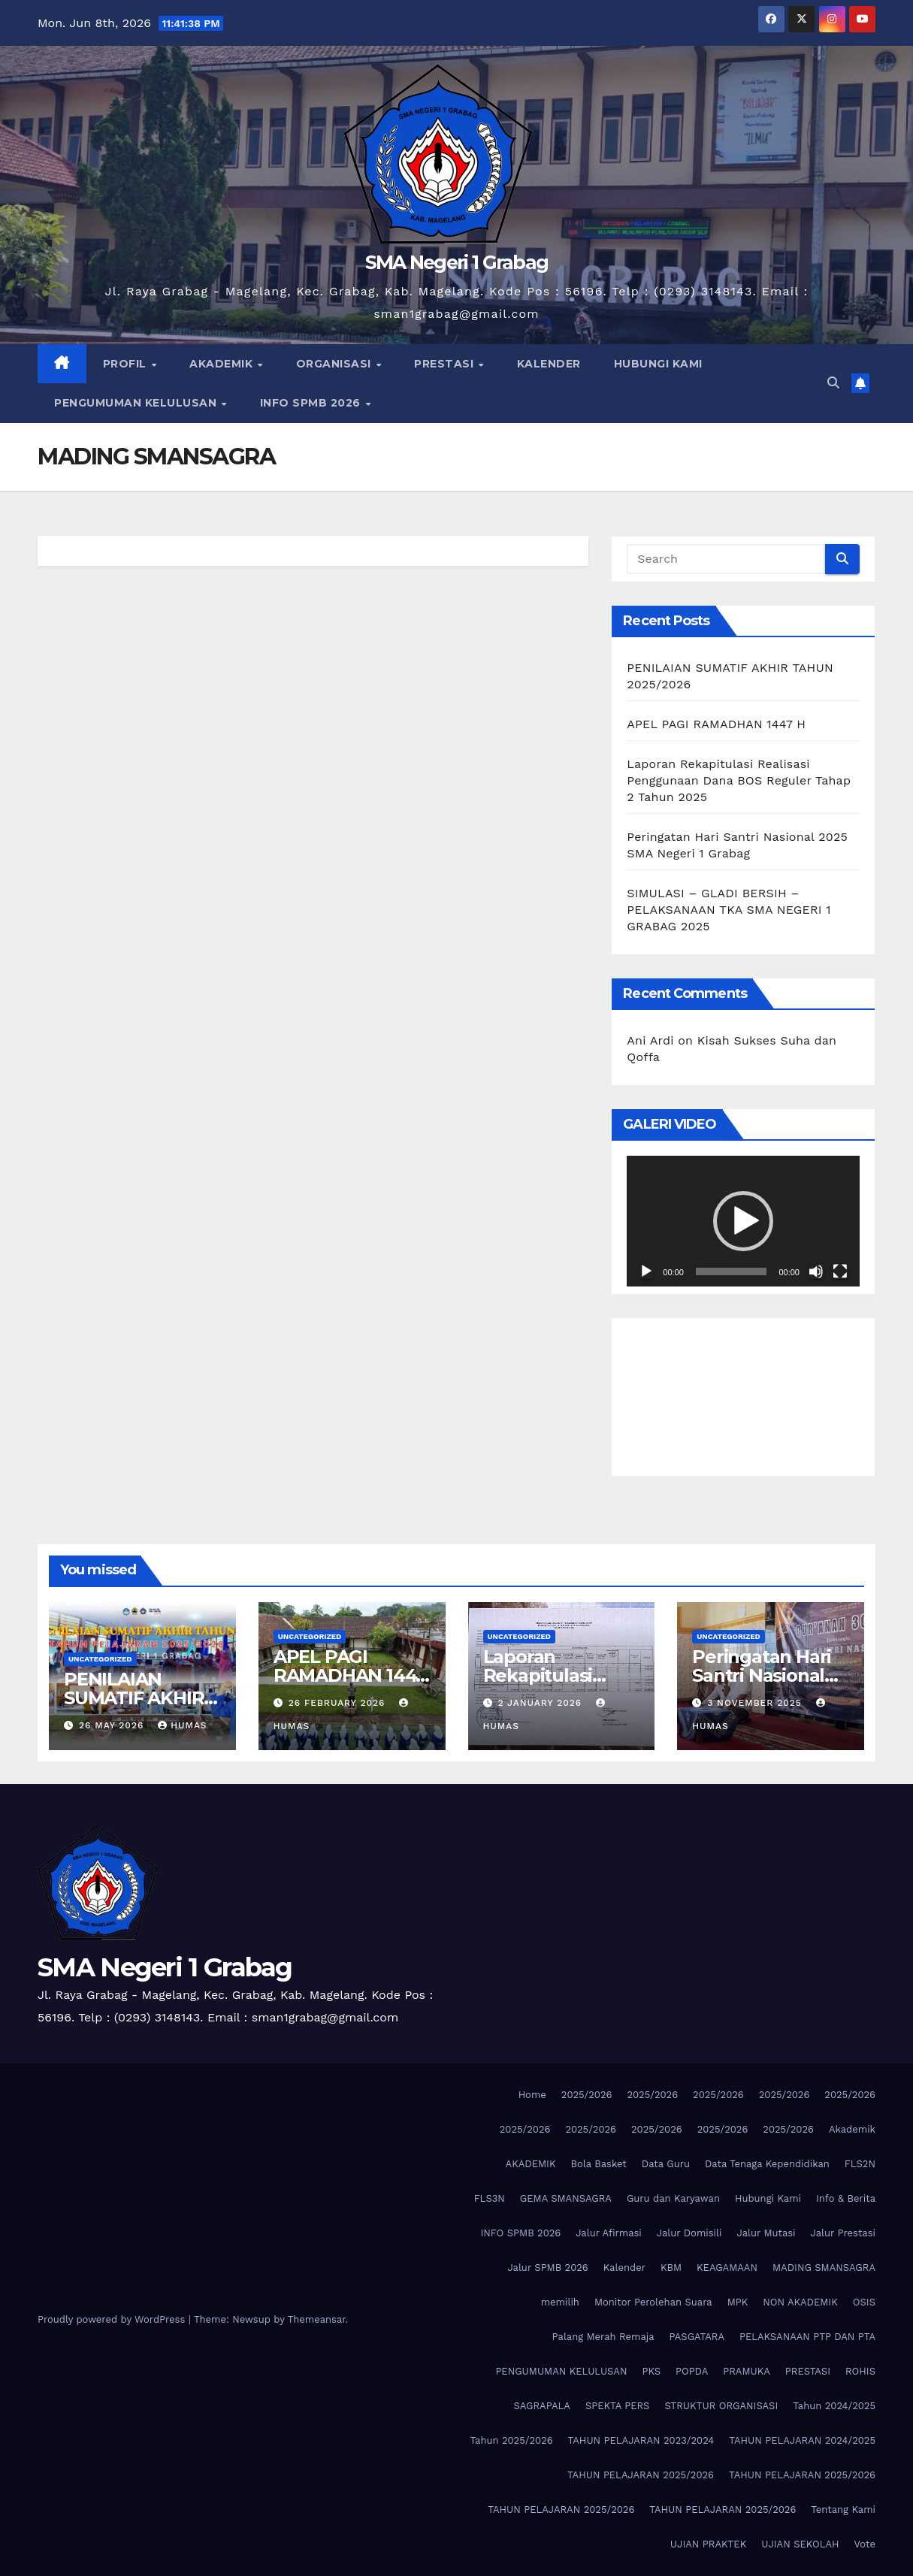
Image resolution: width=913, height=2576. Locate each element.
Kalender (624, 2267)
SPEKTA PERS (617, 2405)
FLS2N (860, 2163)
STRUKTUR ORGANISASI (721, 2405)
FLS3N (489, 2198)
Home (532, 2094)
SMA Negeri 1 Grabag (457, 262)
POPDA (692, 2371)
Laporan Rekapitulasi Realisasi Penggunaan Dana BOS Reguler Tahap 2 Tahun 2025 (739, 780)
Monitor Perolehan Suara (653, 2302)
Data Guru (666, 2163)
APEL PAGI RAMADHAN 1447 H (716, 724)
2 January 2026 (541, 1703)
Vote (864, 2544)
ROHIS (860, 2371)
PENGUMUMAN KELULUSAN (137, 403)
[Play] (646, 1271)
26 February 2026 (339, 1703)
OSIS (864, 2302)
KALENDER (549, 363)
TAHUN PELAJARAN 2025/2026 (640, 2475)
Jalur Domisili (689, 2233)
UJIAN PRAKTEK (708, 2544)
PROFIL (126, 363)
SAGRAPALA (542, 2405)
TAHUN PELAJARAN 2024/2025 (802, 2440)
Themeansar (317, 2319)
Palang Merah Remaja (603, 2336)
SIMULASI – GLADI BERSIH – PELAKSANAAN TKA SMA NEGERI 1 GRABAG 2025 (728, 909)
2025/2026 (586, 2094)
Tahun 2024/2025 (834, 2405)
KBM (671, 2267)
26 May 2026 (113, 1725)
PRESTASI (445, 363)
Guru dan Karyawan (673, 2198)
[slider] (731, 1271)
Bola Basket (598, 2163)
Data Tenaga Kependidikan (767, 2163)
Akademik (852, 2129)
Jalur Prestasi (843, 2233)
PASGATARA (697, 2336)
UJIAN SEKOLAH (800, 2544)
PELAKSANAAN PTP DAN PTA (807, 2336)
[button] (833, 383)
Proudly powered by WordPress (113, 2319)
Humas (182, 1725)
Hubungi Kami (768, 2198)
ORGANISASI (335, 363)
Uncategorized (100, 1659)
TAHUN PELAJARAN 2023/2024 (641, 2440)
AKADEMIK (222, 363)
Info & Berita (845, 2198)
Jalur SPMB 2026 (547, 2267)
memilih (560, 2302)
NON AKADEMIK (800, 2302)
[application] (743, 1221)
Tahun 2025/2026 (511, 2440)
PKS (651, 2371)
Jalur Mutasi (766, 2233)
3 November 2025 (756, 1703)
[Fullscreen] (840, 1271)
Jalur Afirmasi (609, 2233)
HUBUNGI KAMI (658, 363)
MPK (737, 2302)
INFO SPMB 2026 (312, 403)
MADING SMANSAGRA (823, 2267)
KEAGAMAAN (727, 2267)
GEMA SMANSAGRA (566, 2198)
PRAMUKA (746, 2371)
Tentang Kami (843, 2509)
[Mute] (816, 1271)
